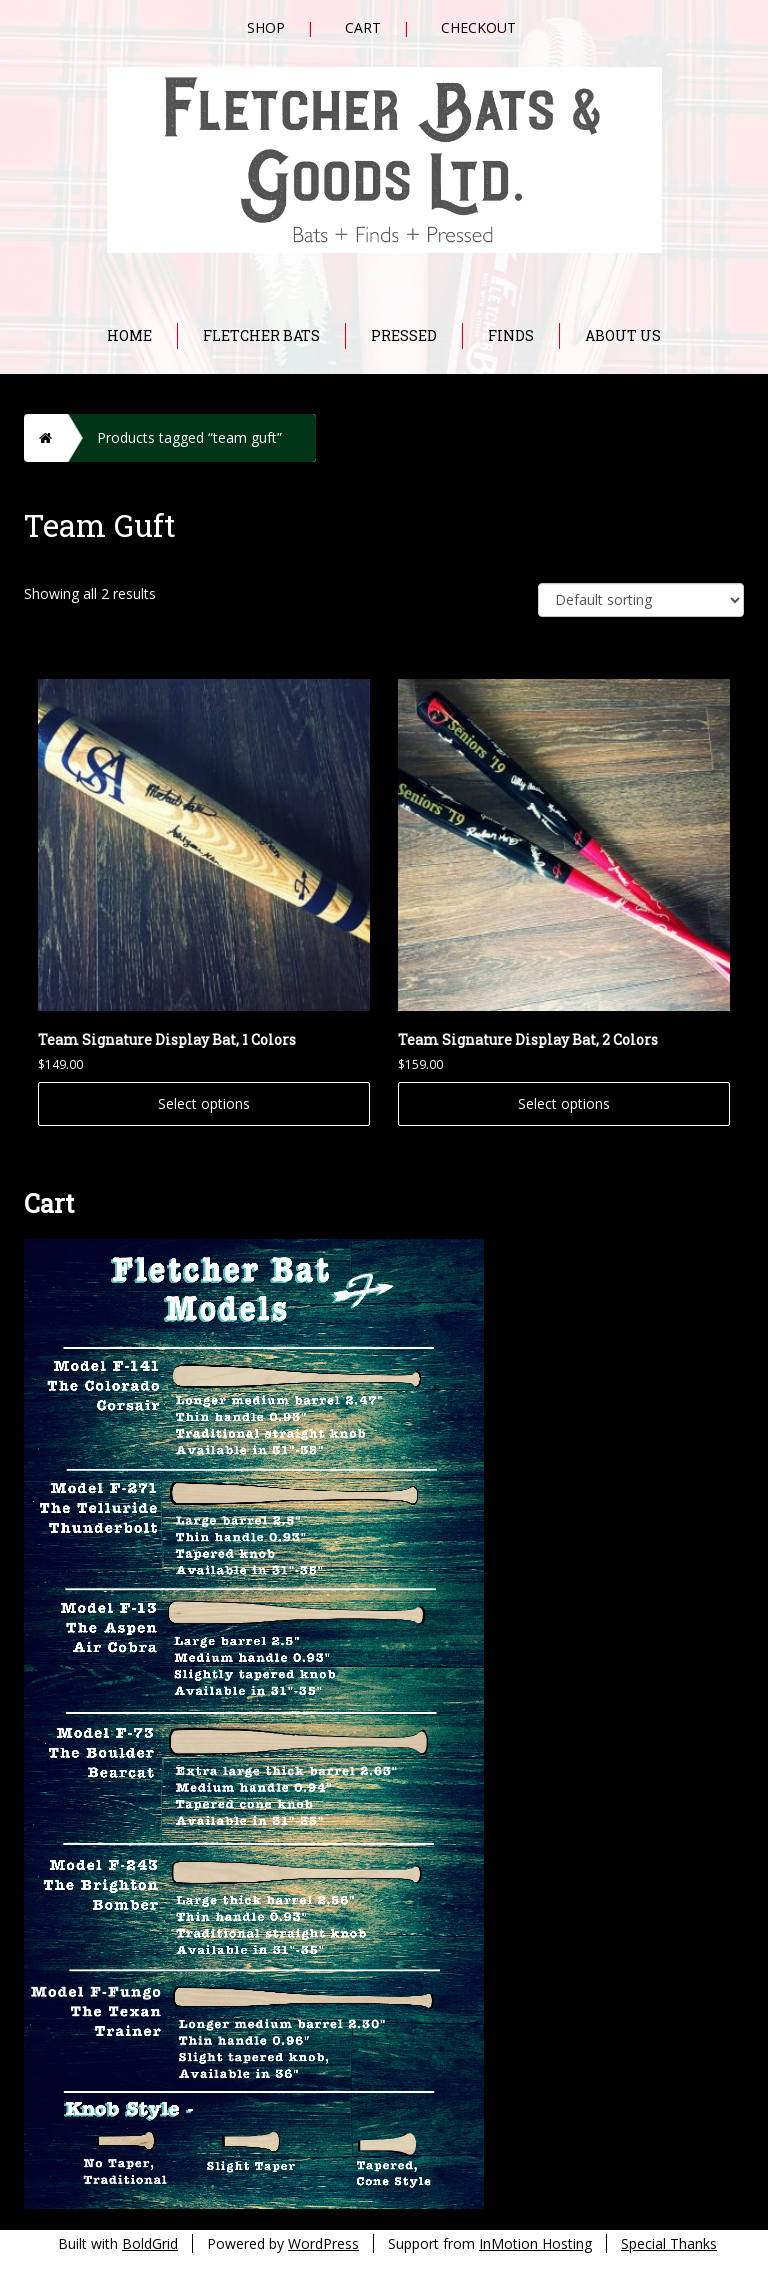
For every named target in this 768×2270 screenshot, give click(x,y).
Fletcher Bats (261, 335)
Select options (204, 1103)
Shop (266, 27)
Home (129, 335)
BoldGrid (150, 2243)
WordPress (323, 2243)
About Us (623, 335)
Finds (511, 335)
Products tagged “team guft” (189, 437)
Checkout (478, 27)
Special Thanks (669, 2243)
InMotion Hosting (535, 2243)
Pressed (404, 335)
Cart (363, 27)
